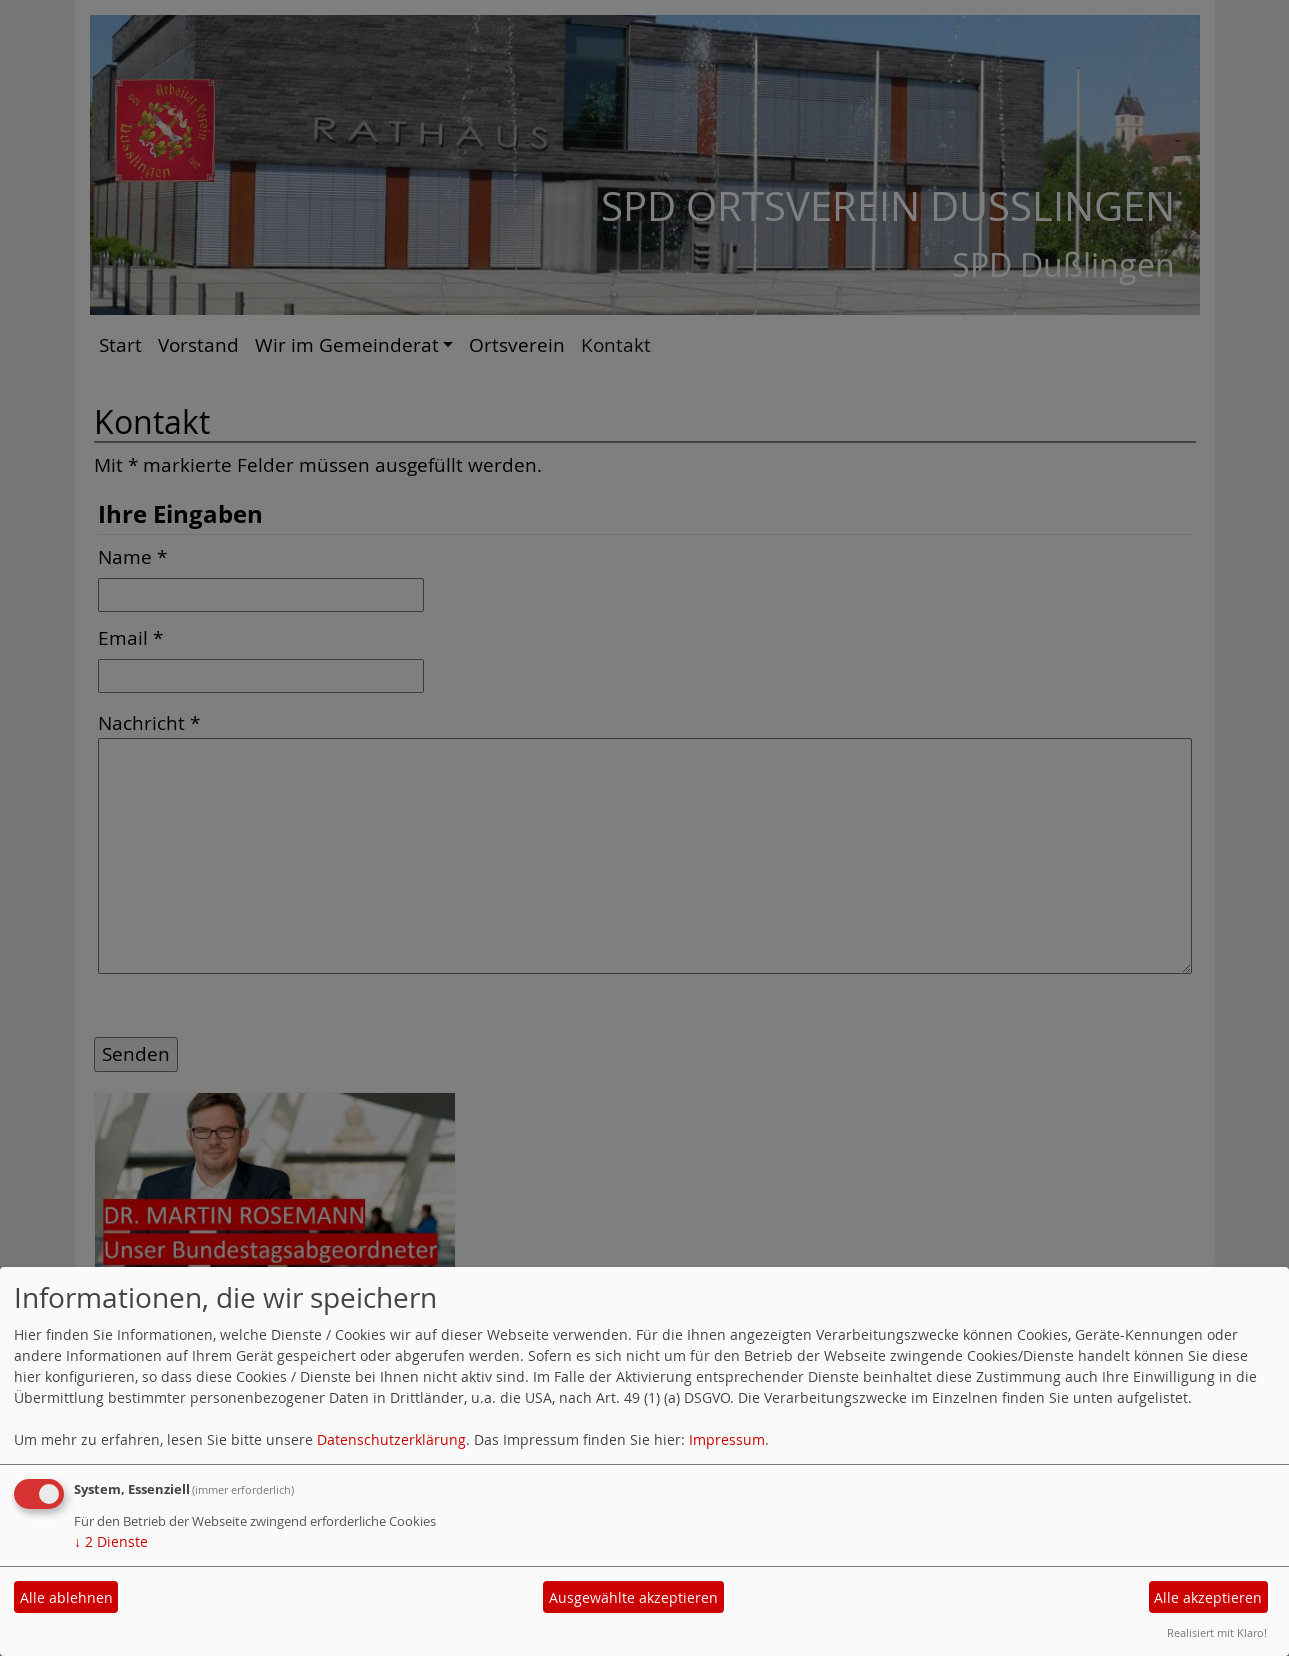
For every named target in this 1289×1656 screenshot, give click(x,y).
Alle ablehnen (66, 1597)
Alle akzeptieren (1208, 1597)
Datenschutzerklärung (391, 1439)
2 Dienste (111, 1541)
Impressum (727, 1439)
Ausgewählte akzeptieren (633, 1597)
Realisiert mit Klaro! (1217, 1632)
